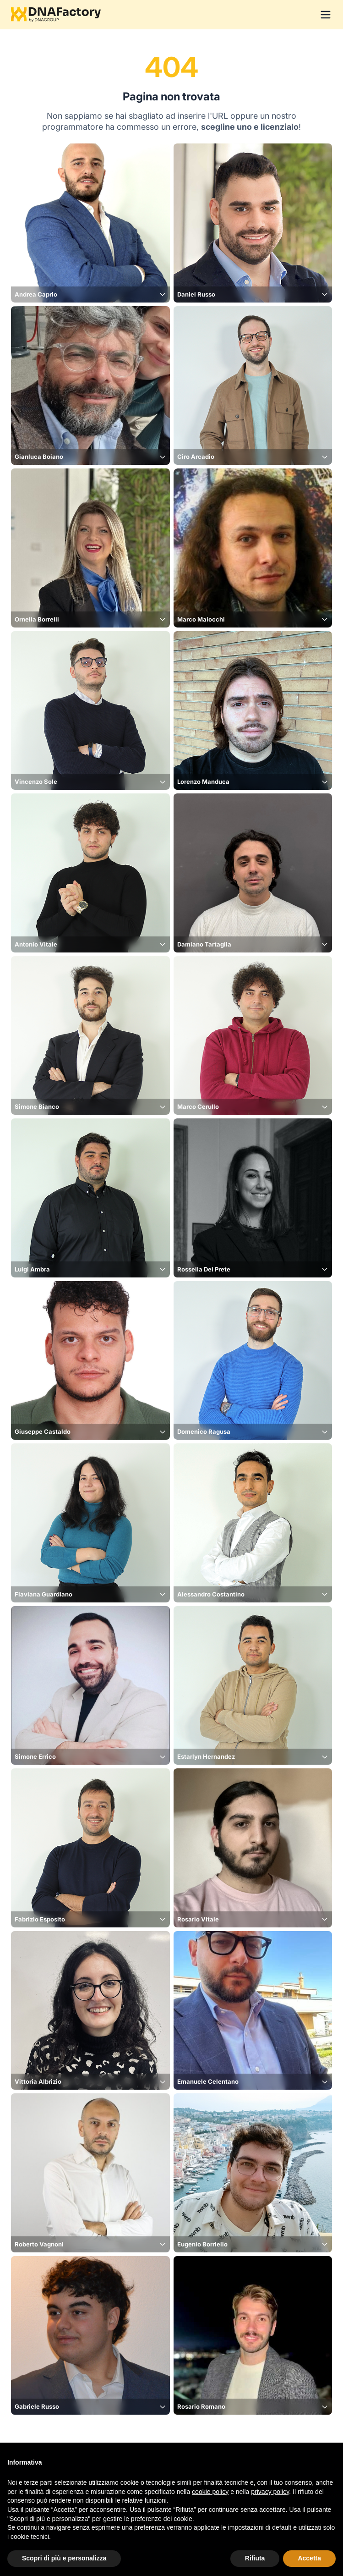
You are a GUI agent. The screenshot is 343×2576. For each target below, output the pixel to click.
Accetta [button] (309, 2558)
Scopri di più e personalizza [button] (64, 2558)
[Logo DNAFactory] (56, 14)
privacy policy (270, 2491)
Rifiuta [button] (255, 2558)
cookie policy (210, 2491)
